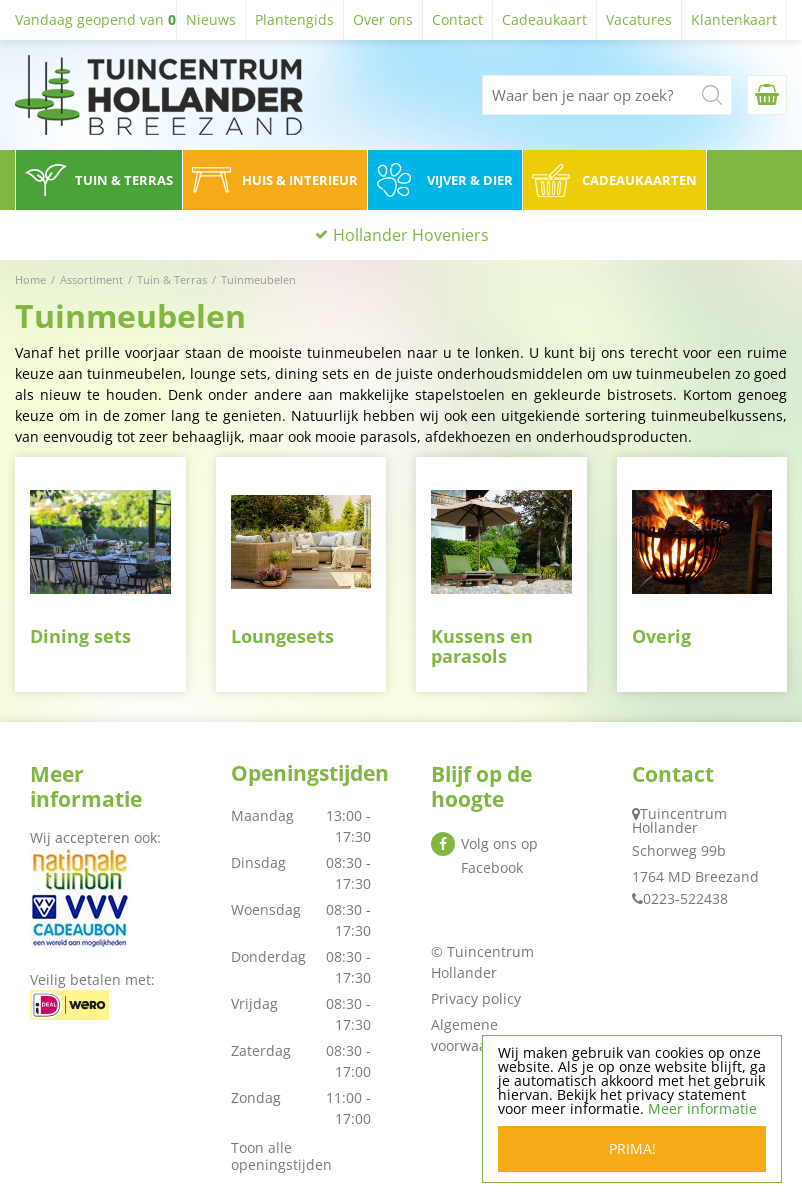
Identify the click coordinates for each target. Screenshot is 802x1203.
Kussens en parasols (482, 646)
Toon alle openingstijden (281, 1156)
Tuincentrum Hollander (679, 820)
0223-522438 (685, 898)
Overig (661, 636)
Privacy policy (476, 998)
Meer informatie (702, 1108)
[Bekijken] (767, 95)
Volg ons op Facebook (499, 855)
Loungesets (282, 636)
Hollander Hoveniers (411, 235)
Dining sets (80, 636)
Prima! (632, 1148)
